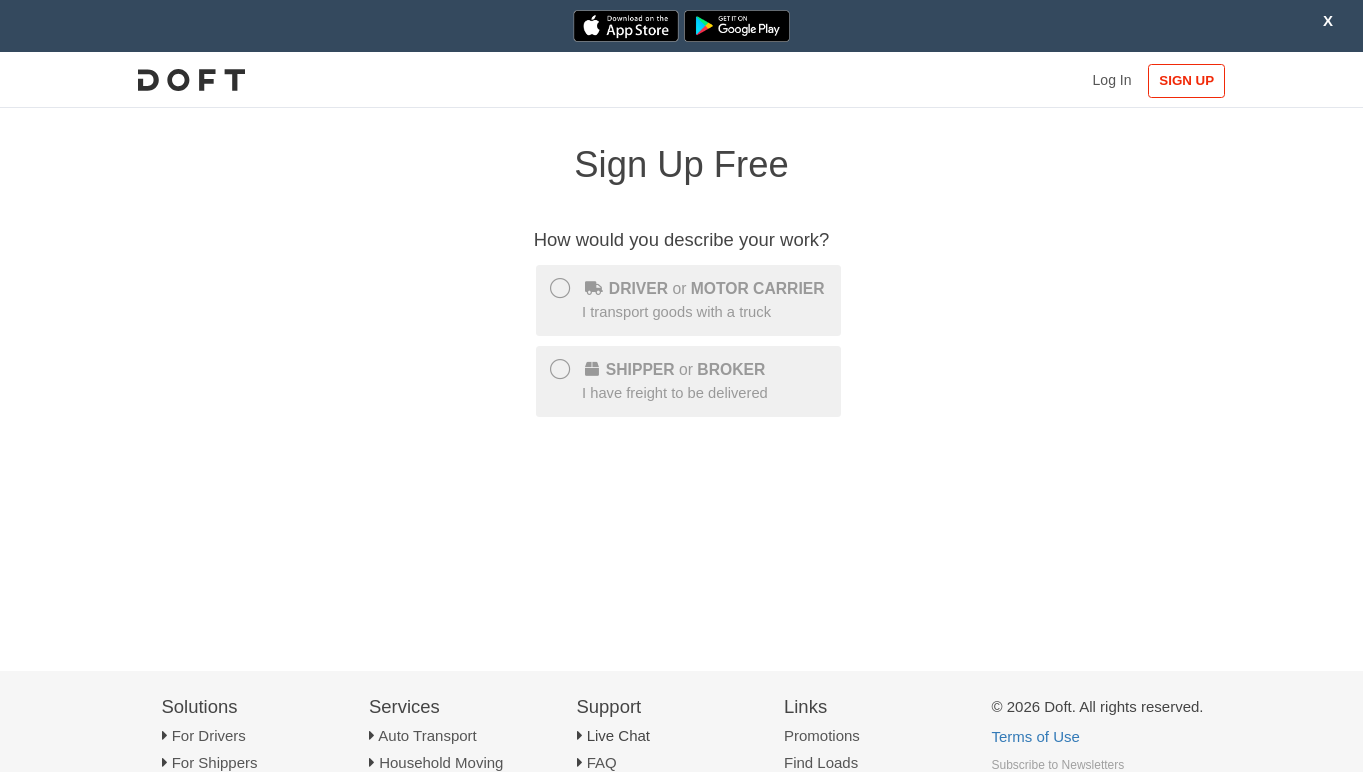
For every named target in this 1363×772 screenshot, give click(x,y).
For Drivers (209, 735)
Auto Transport (427, 735)
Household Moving (441, 762)
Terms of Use (1036, 736)
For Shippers (215, 762)
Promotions (822, 735)
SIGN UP (1186, 80)
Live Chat (618, 735)
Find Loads (821, 762)
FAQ (602, 762)
